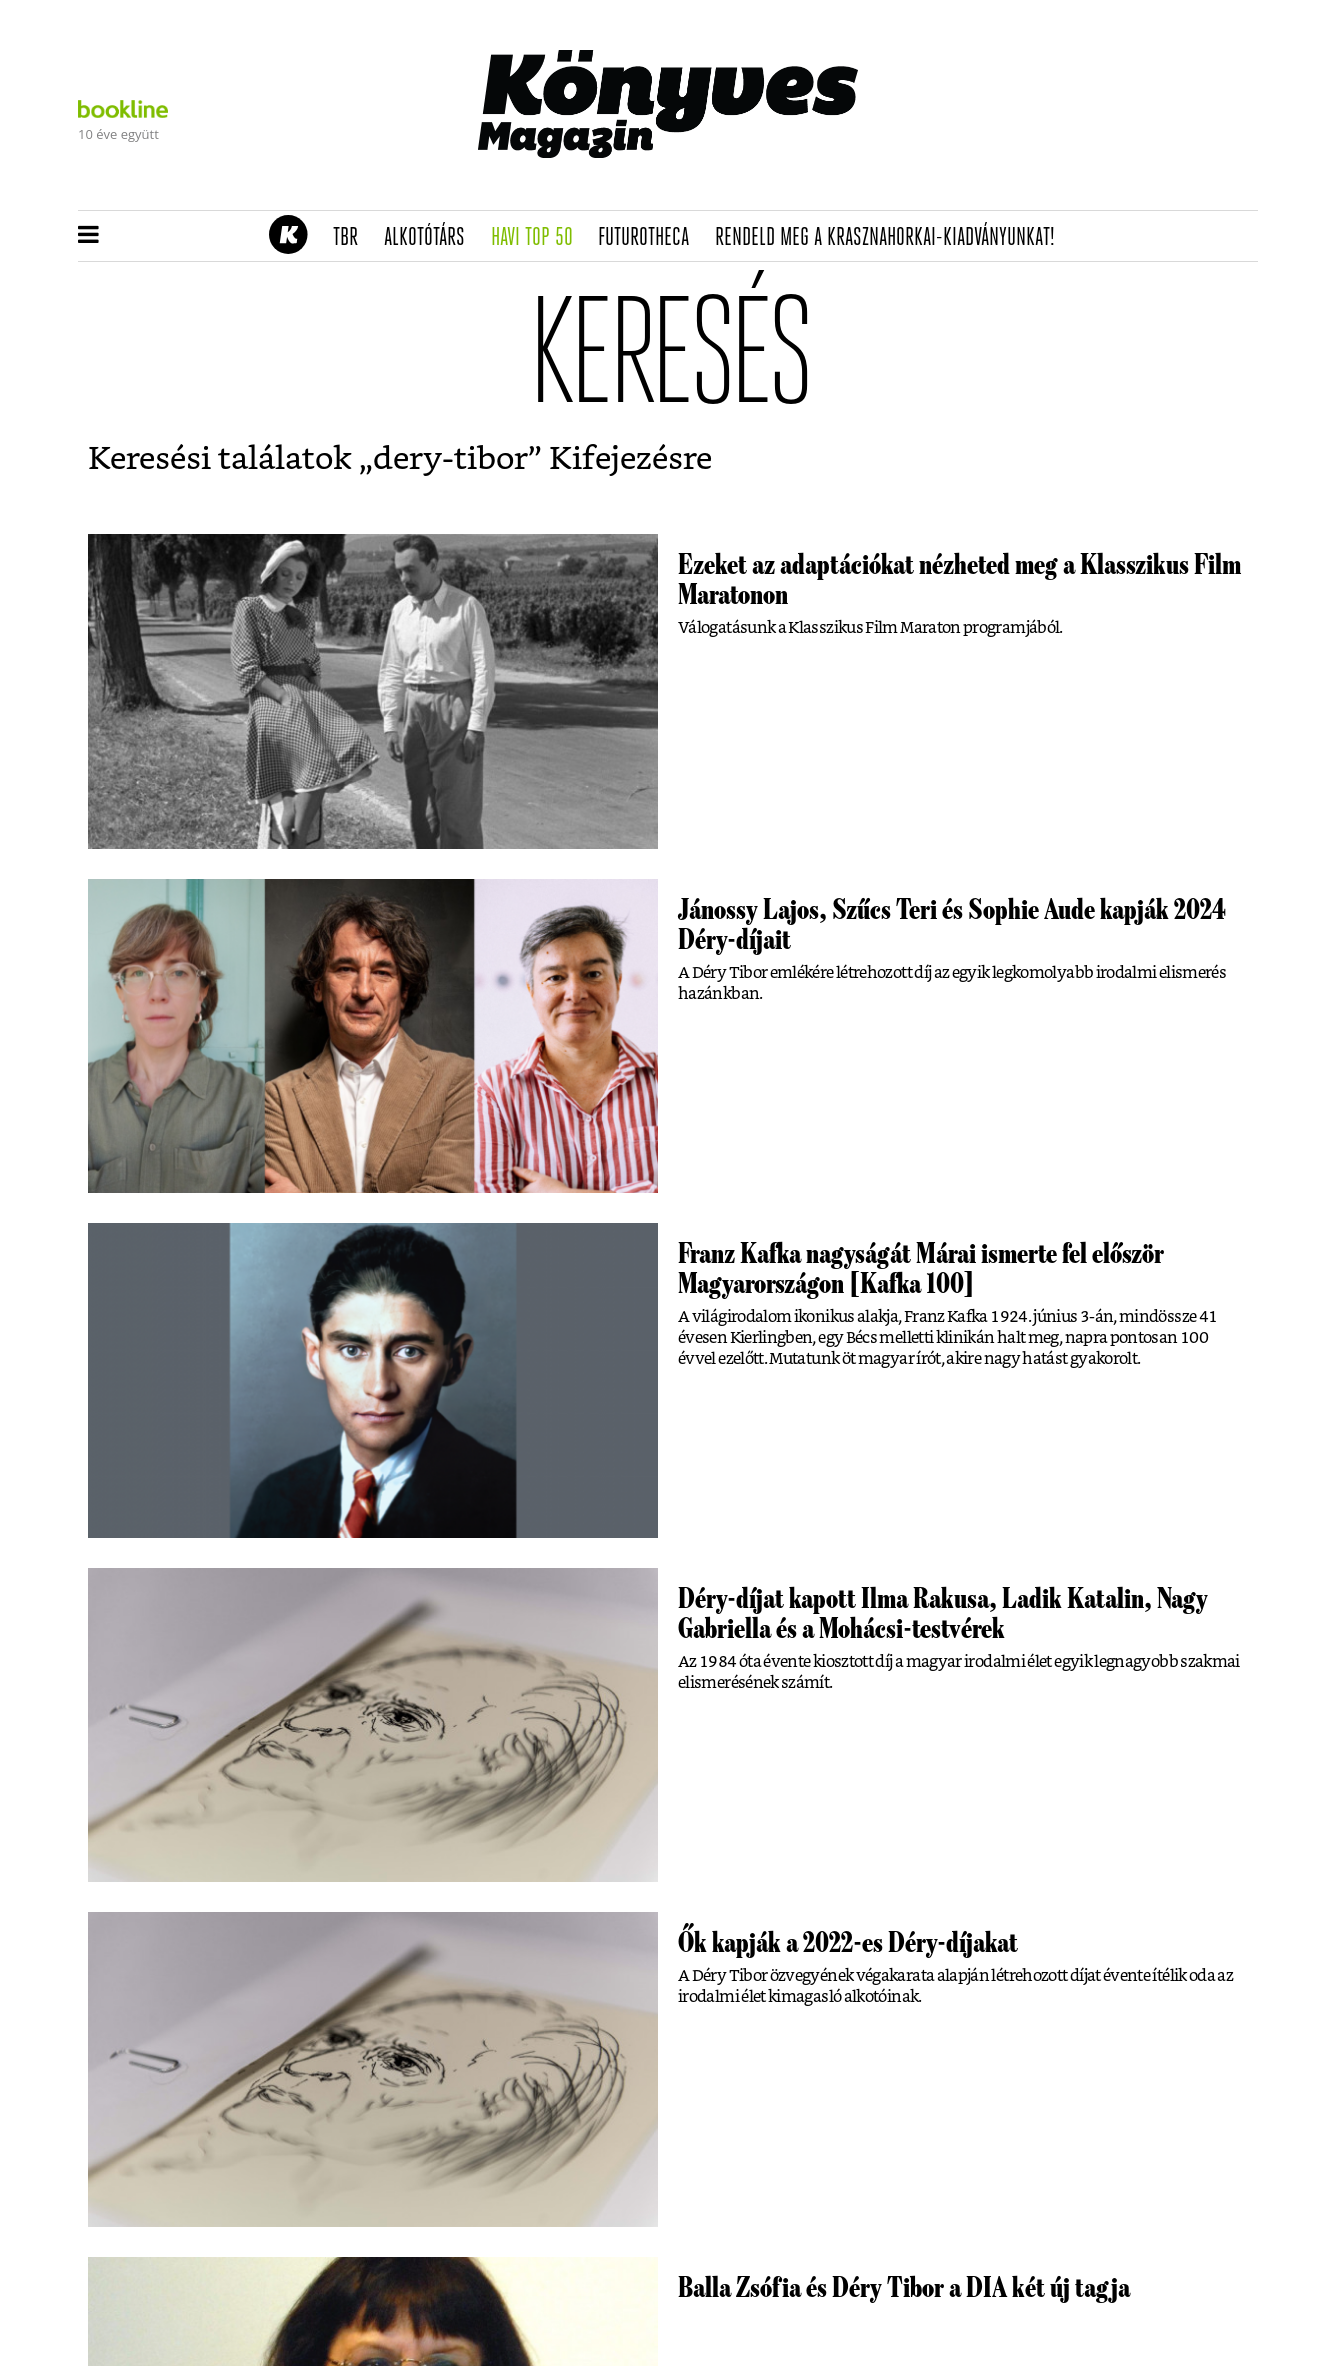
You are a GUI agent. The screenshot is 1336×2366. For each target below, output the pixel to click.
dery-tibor (450, 459)
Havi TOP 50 (538, 238)
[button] (88, 236)
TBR (352, 238)
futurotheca (650, 238)
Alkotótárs (431, 238)
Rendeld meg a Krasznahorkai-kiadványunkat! (891, 238)
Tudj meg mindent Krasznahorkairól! (1010, 186)
